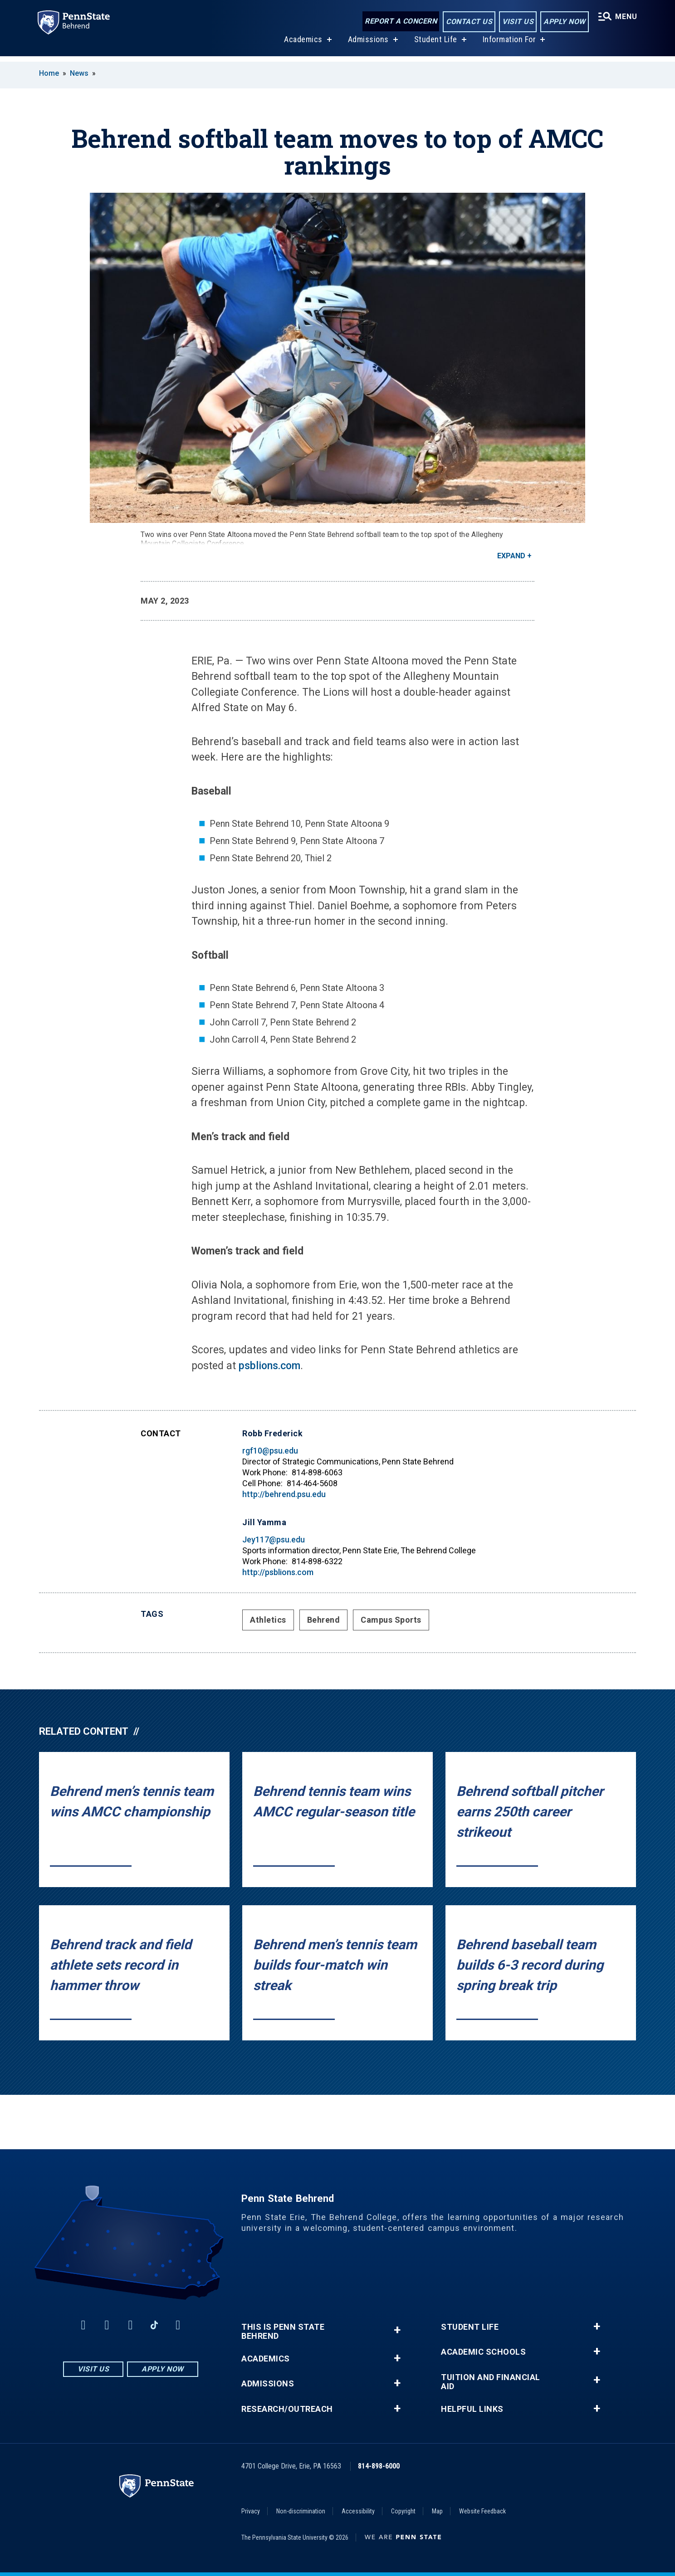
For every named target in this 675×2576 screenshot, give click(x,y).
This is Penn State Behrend (282, 2331)
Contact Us (467, 22)
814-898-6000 (379, 2466)
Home (49, 73)
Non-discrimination (300, 2511)
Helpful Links (472, 2409)
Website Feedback (482, 2511)
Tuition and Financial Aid (490, 2382)
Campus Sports (391, 1620)
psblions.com (269, 1366)
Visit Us (516, 22)
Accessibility (358, 2511)
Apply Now (563, 22)
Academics (302, 44)
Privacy (250, 2511)
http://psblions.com (277, 1572)
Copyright (403, 2511)
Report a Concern (399, 21)
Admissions (367, 44)
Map (437, 2511)
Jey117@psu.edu (273, 1539)
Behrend (323, 1620)
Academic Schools (483, 2351)
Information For (508, 44)
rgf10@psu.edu (270, 1450)
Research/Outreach (287, 2409)
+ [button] (397, 2329)
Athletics (268, 1620)
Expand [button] (511, 555)
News (79, 73)
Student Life (434, 44)
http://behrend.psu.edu (284, 1494)
